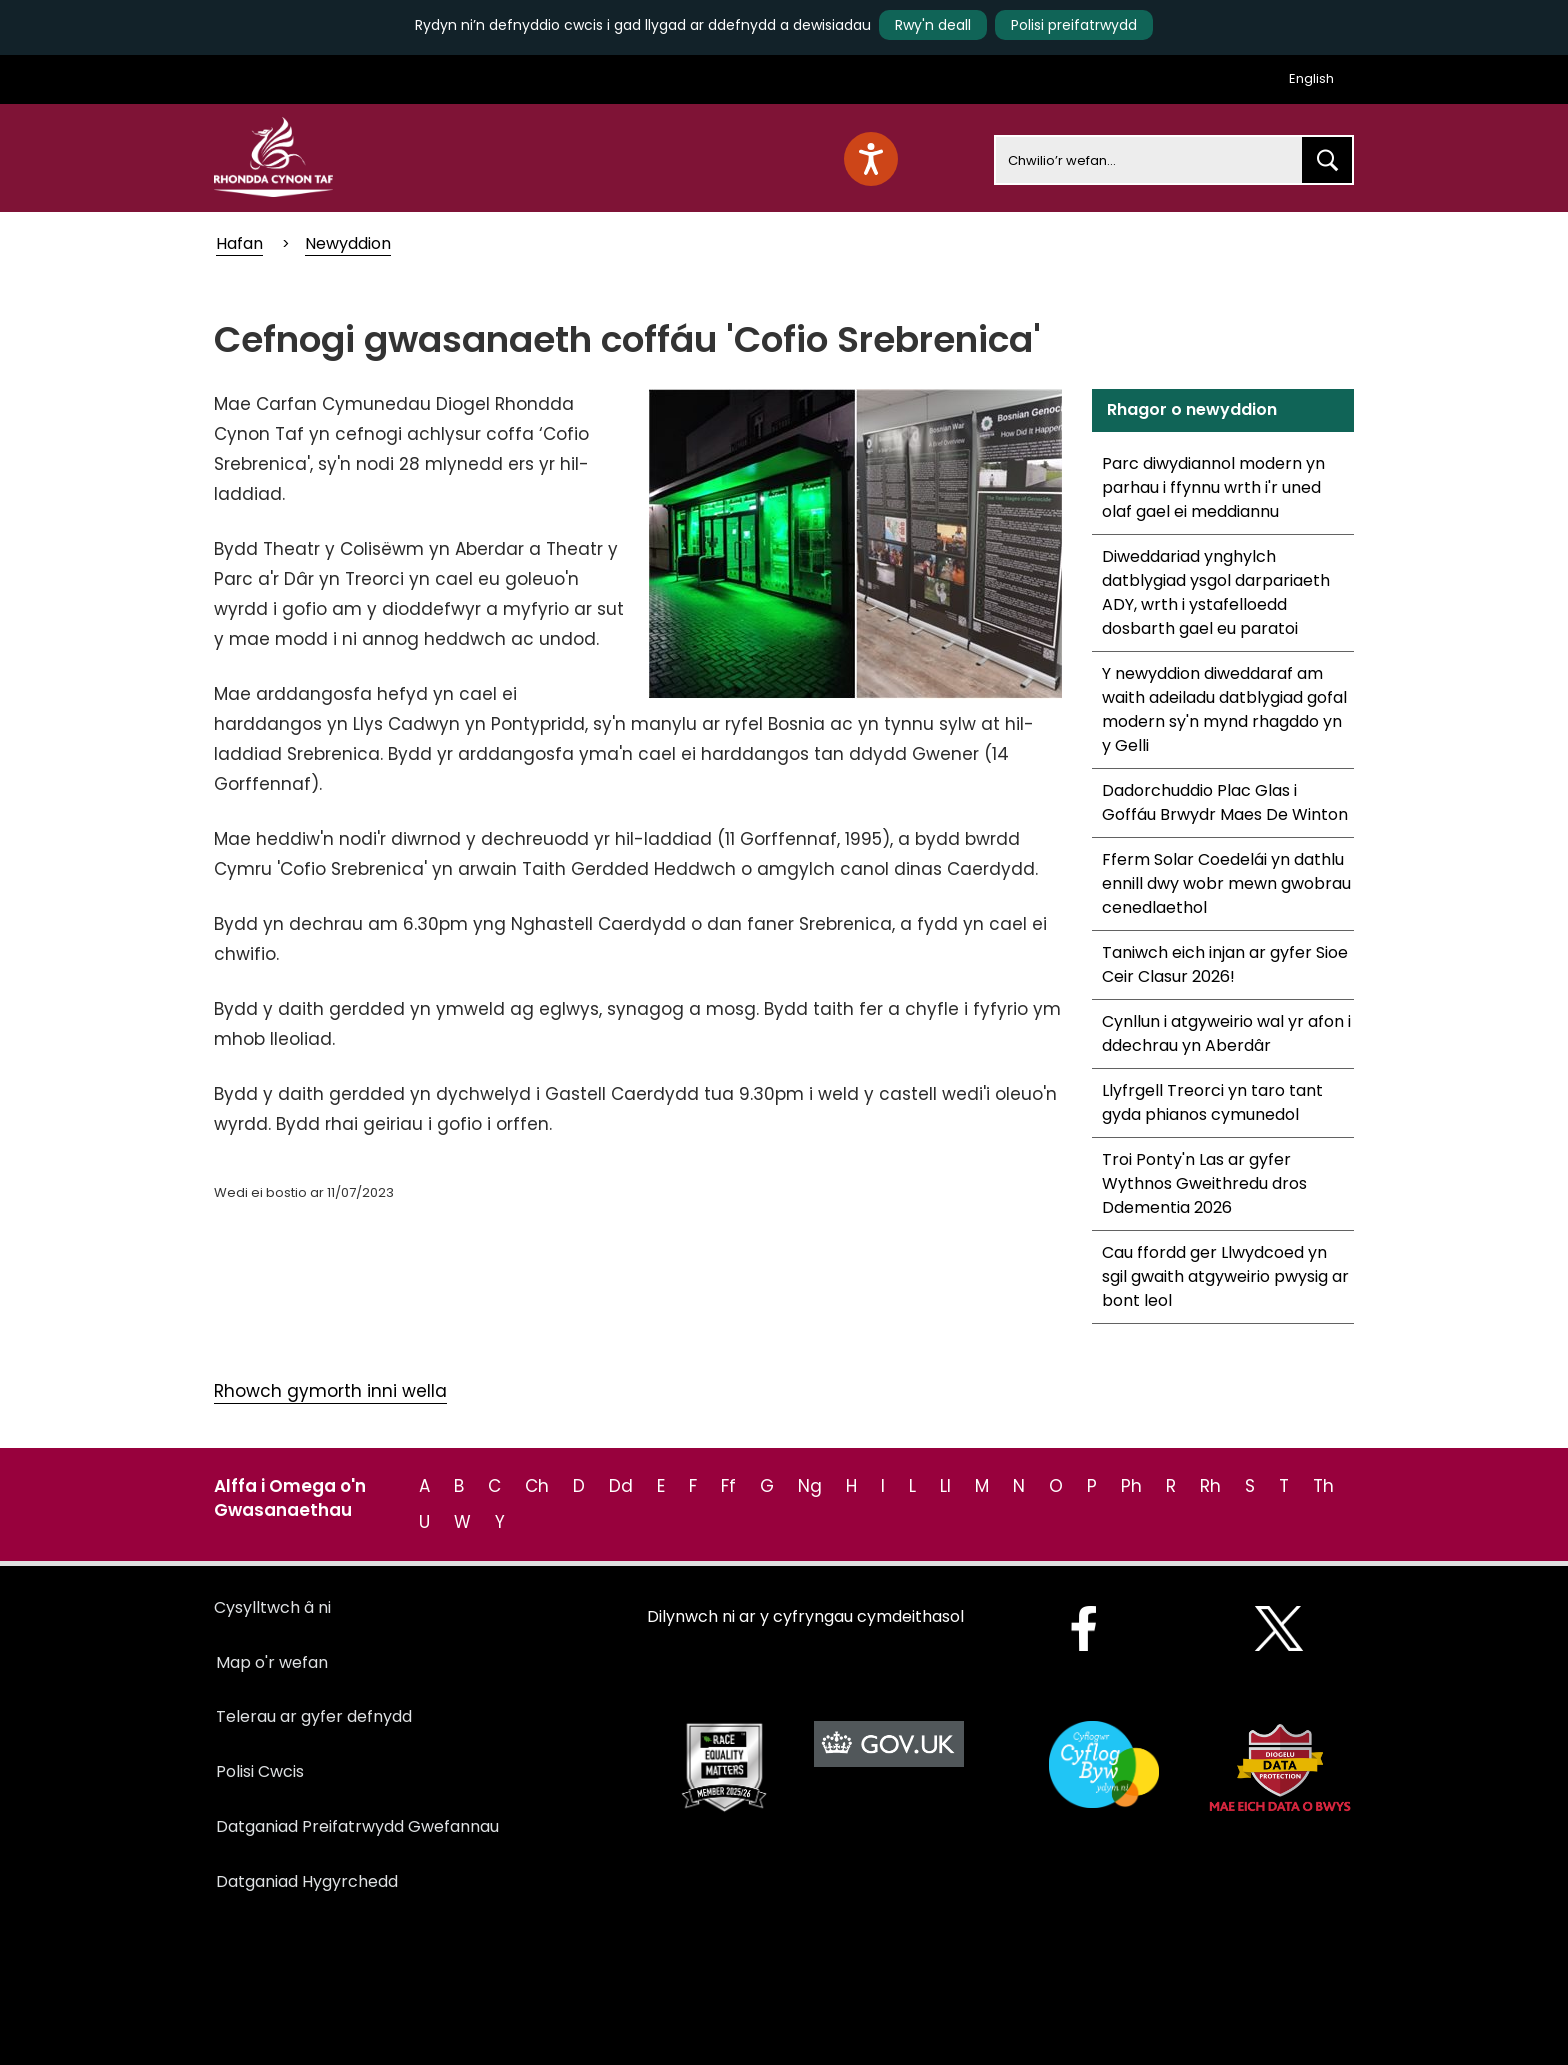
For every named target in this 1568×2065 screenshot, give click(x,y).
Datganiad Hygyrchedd (307, 1881)
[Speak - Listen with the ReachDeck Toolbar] (871, 159)
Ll (945, 1486)
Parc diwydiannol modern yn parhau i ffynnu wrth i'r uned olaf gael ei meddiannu (1213, 487)
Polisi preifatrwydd (1074, 25)
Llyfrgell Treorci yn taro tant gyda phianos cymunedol (1212, 1102)
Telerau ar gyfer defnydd (314, 1716)
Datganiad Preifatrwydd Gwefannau (357, 1826)
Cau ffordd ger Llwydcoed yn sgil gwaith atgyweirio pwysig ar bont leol (1225, 1276)
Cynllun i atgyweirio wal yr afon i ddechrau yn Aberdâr (1226, 1033)
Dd (621, 1486)
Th (1323, 1486)
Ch (537, 1486)
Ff (728, 1486)
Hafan (239, 243)
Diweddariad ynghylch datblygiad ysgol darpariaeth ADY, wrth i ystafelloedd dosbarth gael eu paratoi (1216, 592)
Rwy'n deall (933, 25)
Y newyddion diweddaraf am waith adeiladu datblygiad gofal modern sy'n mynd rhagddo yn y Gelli (1224, 709)
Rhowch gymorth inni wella (330, 1391)
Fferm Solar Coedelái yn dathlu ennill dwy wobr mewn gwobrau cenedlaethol (1226, 883)
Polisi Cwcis (260, 1771)
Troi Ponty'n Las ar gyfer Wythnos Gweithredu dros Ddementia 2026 (1204, 1183)
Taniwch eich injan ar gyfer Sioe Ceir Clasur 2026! (1225, 964)
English (1311, 78)
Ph (1131, 1486)
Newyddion (348, 243)
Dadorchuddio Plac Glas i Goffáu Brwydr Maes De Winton (1225, 802)
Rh (1210, 1486)
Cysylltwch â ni (272, 1607)
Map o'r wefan (272, 1662)
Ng (810, 1486)
